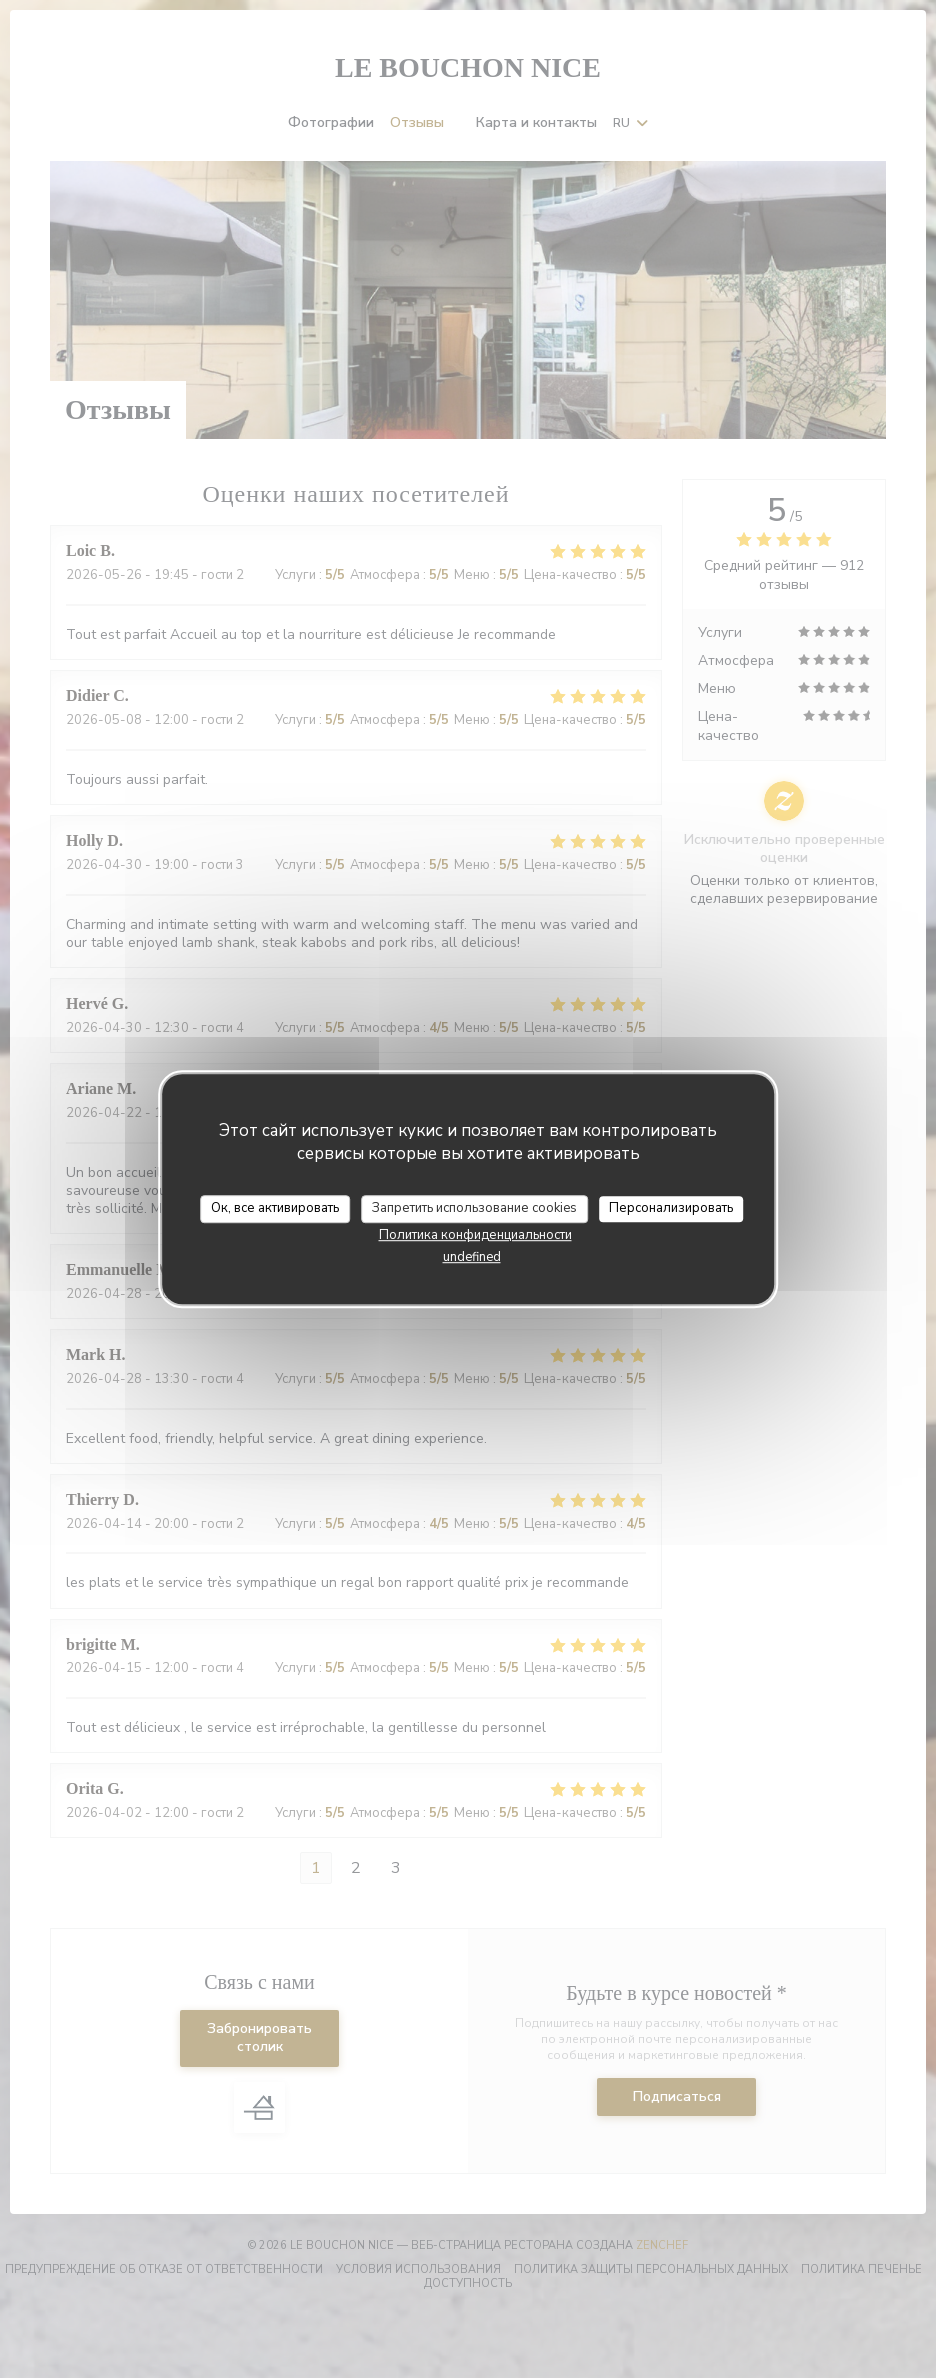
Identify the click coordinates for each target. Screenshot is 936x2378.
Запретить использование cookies (474, 1208)
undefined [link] (472, 1257)
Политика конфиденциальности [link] (475, 1235)
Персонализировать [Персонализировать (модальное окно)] (671, 1208)
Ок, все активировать (275, 1208)
